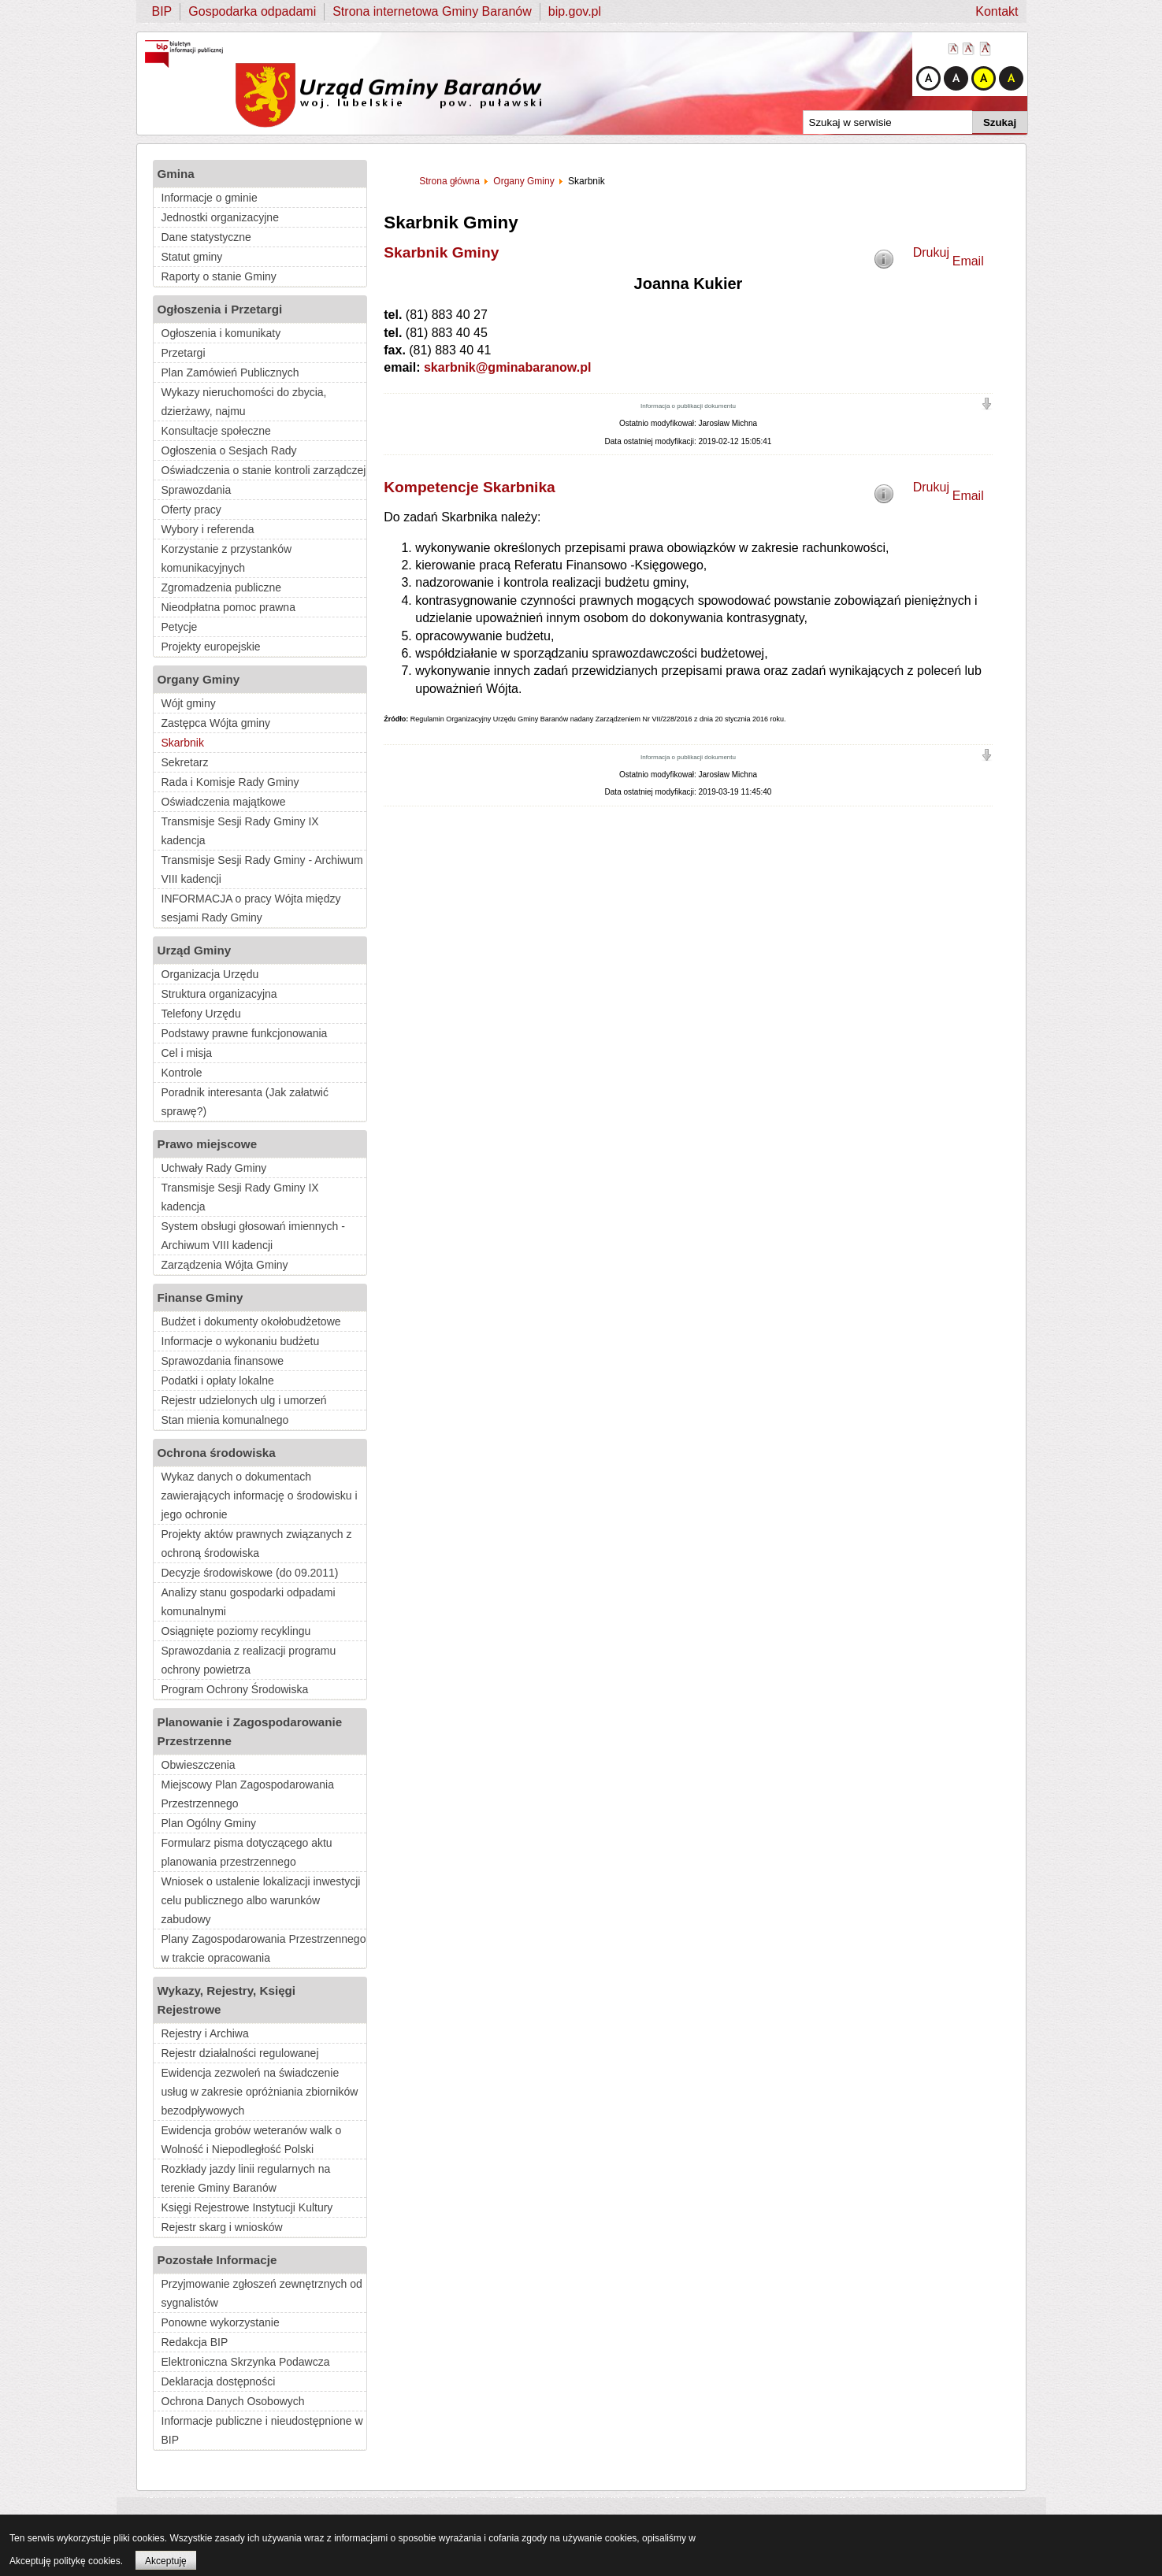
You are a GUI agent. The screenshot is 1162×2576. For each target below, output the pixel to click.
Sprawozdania (196, 490)
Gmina (176, 173)
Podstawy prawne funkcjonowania (244, 1033)
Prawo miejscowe (208, 1144)
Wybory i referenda (207, 529)
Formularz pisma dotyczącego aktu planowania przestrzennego (246, 1852)
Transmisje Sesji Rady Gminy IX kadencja (240, 831)
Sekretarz (185, 762)
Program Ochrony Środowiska (235, 1689)
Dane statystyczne (206, 237)
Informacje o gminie (209, 197)
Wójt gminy (188, 703)
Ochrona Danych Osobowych (233, 2401)
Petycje (179, 627)
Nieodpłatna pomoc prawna (228, 607)
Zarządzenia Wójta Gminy (224, 1264)
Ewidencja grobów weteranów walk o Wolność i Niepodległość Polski (251, 2139)
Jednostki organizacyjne (220, 217)
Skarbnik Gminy (441, 252)
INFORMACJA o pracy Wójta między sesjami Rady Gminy (251, 908)
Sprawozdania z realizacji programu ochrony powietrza (248, 1660)
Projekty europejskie (211, 646)
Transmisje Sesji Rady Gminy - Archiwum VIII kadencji (262, 869)
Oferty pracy (191, 509)
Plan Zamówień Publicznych (230, 372)
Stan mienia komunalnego (225, 1420)
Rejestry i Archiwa (205, 2033)
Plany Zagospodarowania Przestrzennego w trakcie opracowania (263, 1948)
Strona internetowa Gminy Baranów (432, 11)
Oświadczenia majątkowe (223, 801)
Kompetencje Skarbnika (469, 487)
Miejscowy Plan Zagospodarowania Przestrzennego (247, 1794)
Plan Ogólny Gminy (209, 1823)
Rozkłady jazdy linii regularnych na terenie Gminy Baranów (246, 2178)
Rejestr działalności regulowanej (240, 2053)
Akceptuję (166, 2561)
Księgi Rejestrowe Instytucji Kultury (247, 2207)
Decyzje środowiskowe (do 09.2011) (250, 1572)
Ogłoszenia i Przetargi (220, 309)
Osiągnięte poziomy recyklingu (236, 1631)
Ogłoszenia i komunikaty (221, 333)
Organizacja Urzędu (210, 974)
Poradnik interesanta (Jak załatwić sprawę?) (245, 1102)
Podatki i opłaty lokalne (217, 1380)
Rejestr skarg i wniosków (222, 2227)
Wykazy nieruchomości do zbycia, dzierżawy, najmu (244, 401)
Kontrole (181, 1072)
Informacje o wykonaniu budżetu (240, 1341)
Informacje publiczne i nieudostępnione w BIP (262, 2430)
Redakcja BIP (194, 2342)
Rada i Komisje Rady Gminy (230, 782)
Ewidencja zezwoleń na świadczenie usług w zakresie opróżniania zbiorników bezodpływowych (259, 2091)
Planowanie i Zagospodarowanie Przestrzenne (250, 1731)
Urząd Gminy (195, 950)
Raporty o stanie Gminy (219, 276)
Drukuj (931, 252)
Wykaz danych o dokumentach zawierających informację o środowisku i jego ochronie (259, 1495)
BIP (162, 11)
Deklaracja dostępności (218, 2381)
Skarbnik (182, 742)
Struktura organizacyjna (219, 994)
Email (968, 261)
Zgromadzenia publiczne (221, 587)
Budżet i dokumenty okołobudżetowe (251, 1321)
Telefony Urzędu (201, 1013)
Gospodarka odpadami (252, 11)
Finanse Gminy (200, 1297)
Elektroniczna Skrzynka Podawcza (245, 2361)
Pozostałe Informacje (217, 2260)
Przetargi (183, 353)
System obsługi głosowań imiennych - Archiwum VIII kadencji (253, 1235)
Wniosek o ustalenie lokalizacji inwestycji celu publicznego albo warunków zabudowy (261, 1900)
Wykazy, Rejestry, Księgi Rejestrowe (227, 2000)
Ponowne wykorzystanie (220, 2322)
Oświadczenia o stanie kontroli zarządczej (263, 470)
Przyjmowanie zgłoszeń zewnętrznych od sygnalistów (261, 2293)
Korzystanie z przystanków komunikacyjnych (226, 558)
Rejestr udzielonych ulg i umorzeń (244, 1400)
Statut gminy (192, 256)
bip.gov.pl (574, 11)
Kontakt (996, 11)
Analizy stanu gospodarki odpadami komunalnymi (248, 1602)
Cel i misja (187, 1053)
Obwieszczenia (198, 1765)
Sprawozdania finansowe (222, 1361)
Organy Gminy (199, 679)
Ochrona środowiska (217, 1452)
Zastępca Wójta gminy (216, 723)
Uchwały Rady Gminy (214, 1168)
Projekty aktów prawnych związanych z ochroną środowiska (256, 1543)
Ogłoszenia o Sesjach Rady (229, 450)
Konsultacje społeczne (216, 430)
